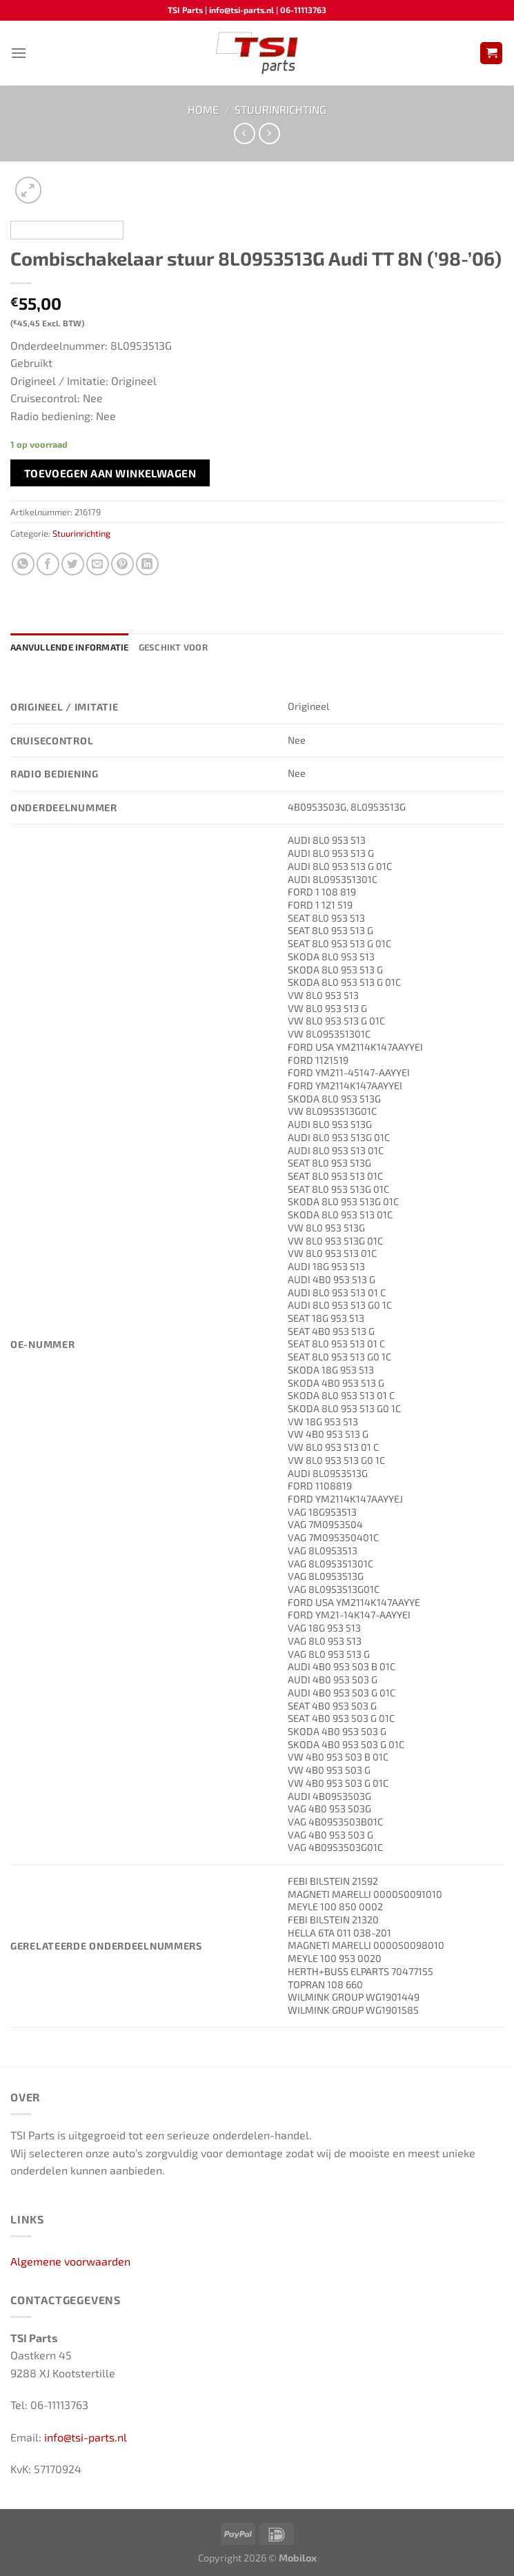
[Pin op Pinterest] (122, 564)
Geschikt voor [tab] (173, 647)
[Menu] (18, 53)
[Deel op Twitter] (72, 564)
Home (203, 109)
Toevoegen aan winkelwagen (110, 472)
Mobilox (298, 2558)
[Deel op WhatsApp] (23, 564)
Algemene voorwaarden (70, 2261)
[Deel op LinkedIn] (147, 564)
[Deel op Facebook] (48, 564)
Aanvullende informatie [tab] (69, 647)
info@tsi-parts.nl (85, 2437)
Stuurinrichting (280, 109)
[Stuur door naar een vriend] (97, 564)
